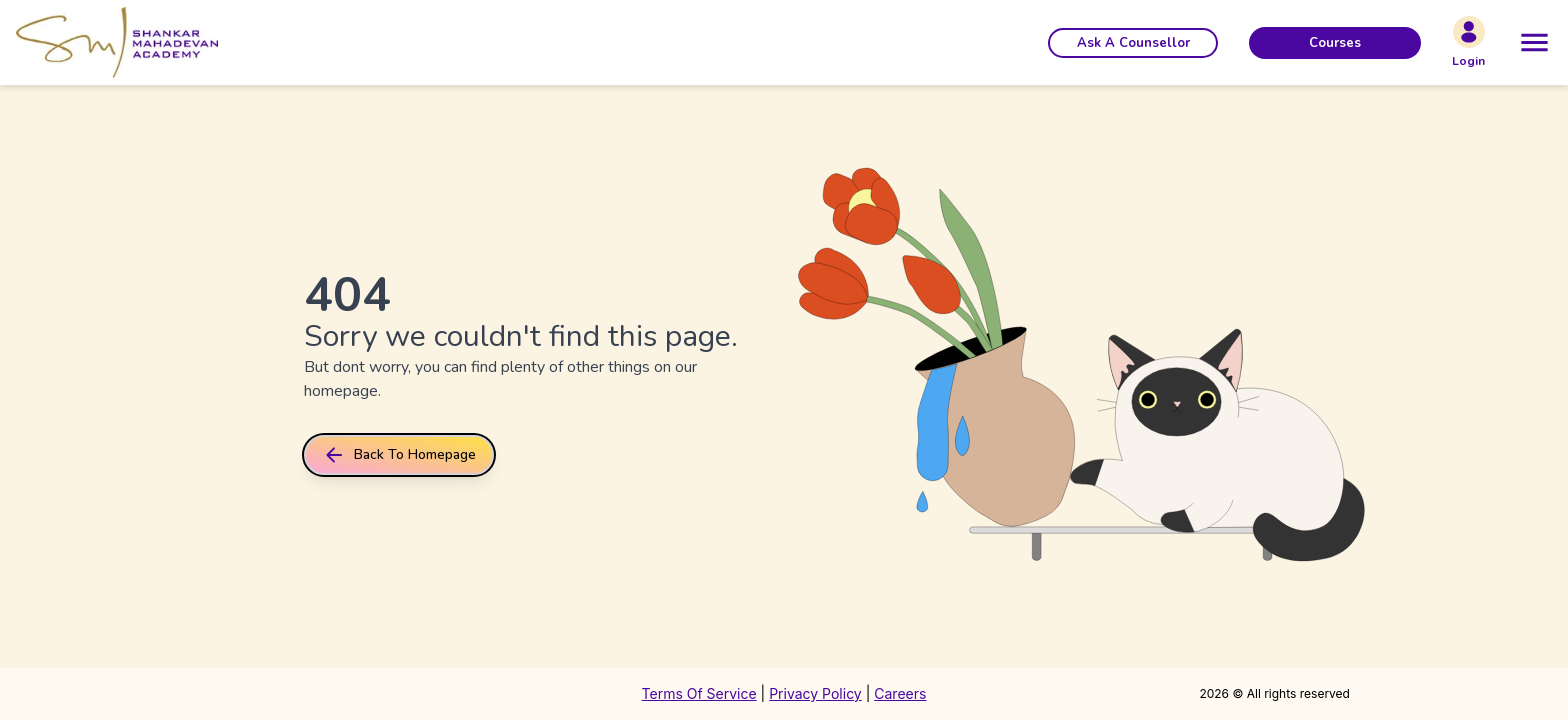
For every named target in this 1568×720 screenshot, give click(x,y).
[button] (1133, 43)
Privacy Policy (815, 693)
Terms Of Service (699, 693)
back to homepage (399, 455)
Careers (900, 693)
